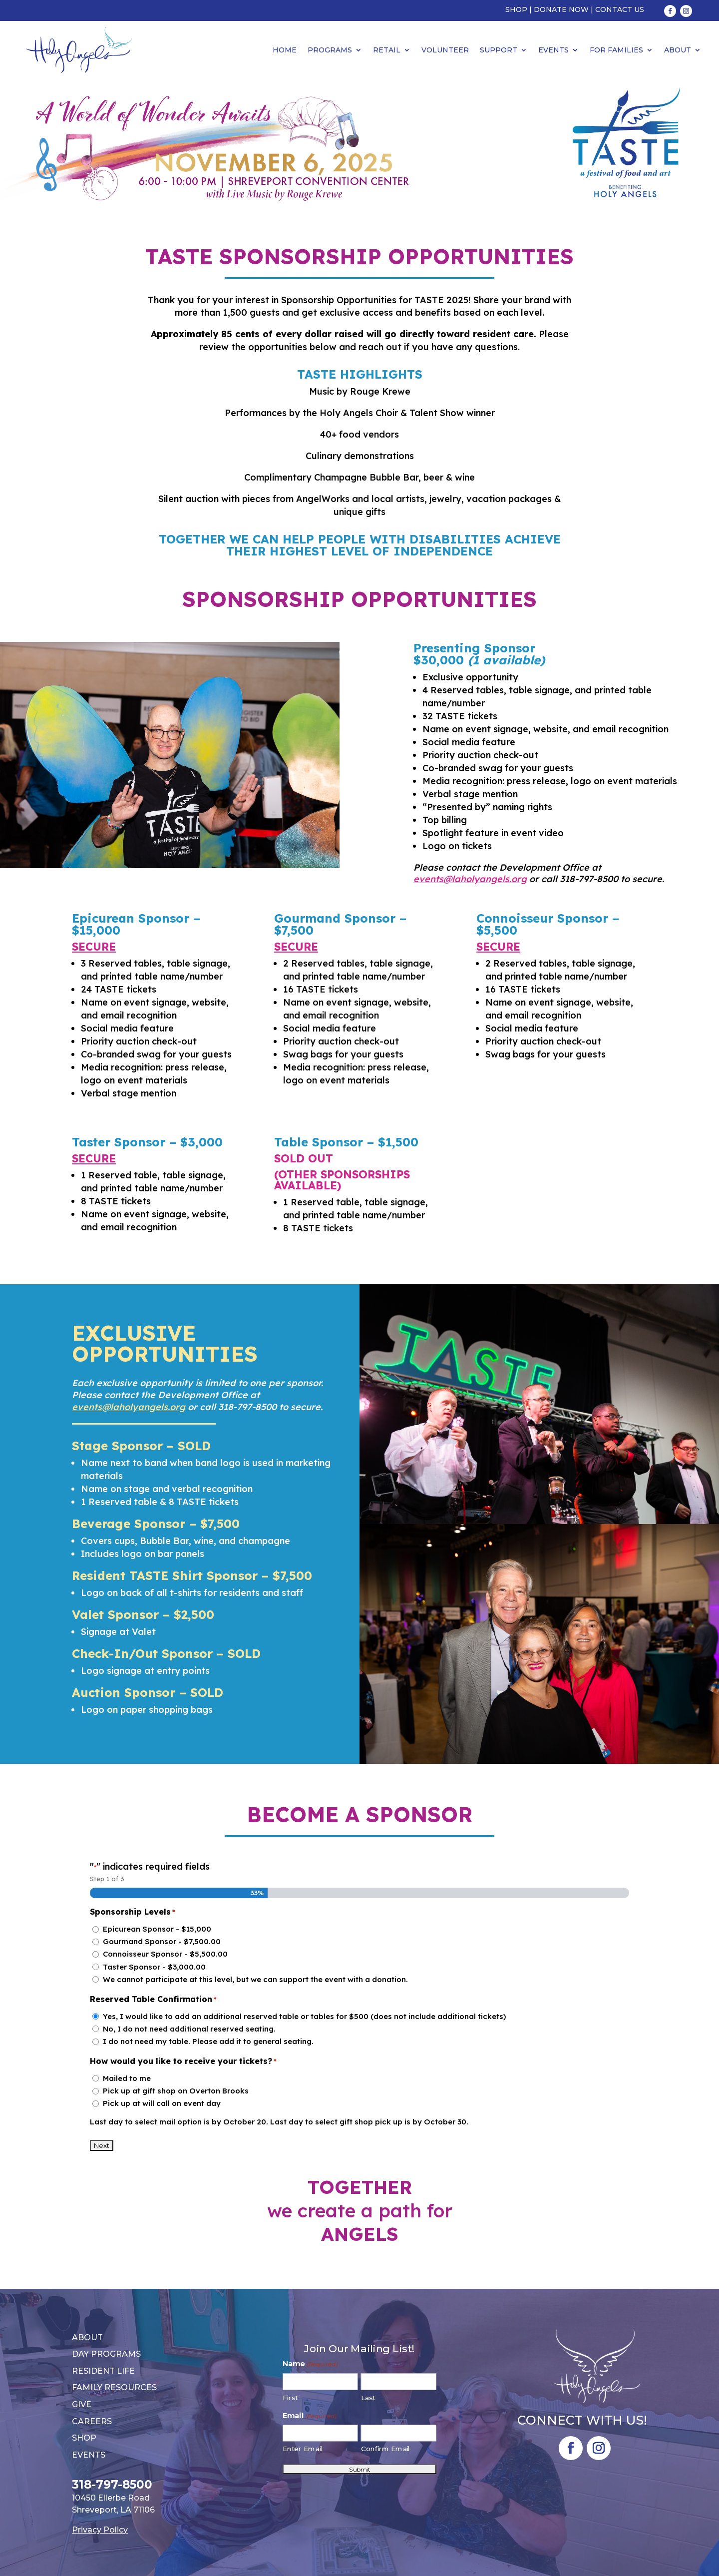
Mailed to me (127, 2078)
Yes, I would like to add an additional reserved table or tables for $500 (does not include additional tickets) (304, 2016)
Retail (386, 49)
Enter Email (303, 2449)
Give (81, 2404)
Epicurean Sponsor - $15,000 (157, 1929)
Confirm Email (385, 2449)
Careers (92, 2421)
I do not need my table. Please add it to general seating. (208, 2041)
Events (553, 49)
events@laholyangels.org (470, 879)
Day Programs (106, 2354)
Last (368, 2397)
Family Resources (114, 2387)
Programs (330, 49)
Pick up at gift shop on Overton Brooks (176, 2090)
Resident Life (103, 2371)
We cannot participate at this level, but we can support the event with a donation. (255, 1979)
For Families (616, 49)
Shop (516, 9)
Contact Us (619, 9)
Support (498, 49)
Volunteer (445, 49)
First (290, 2397)
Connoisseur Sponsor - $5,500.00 (165, 1954)
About (677, 49)
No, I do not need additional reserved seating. (189, 2029)
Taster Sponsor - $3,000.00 (154, 1967)
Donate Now (561, 9)
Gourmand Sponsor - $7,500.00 (162, 1941)
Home (285, 49)
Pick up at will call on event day (162, 2103)
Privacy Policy (100, 2530)
